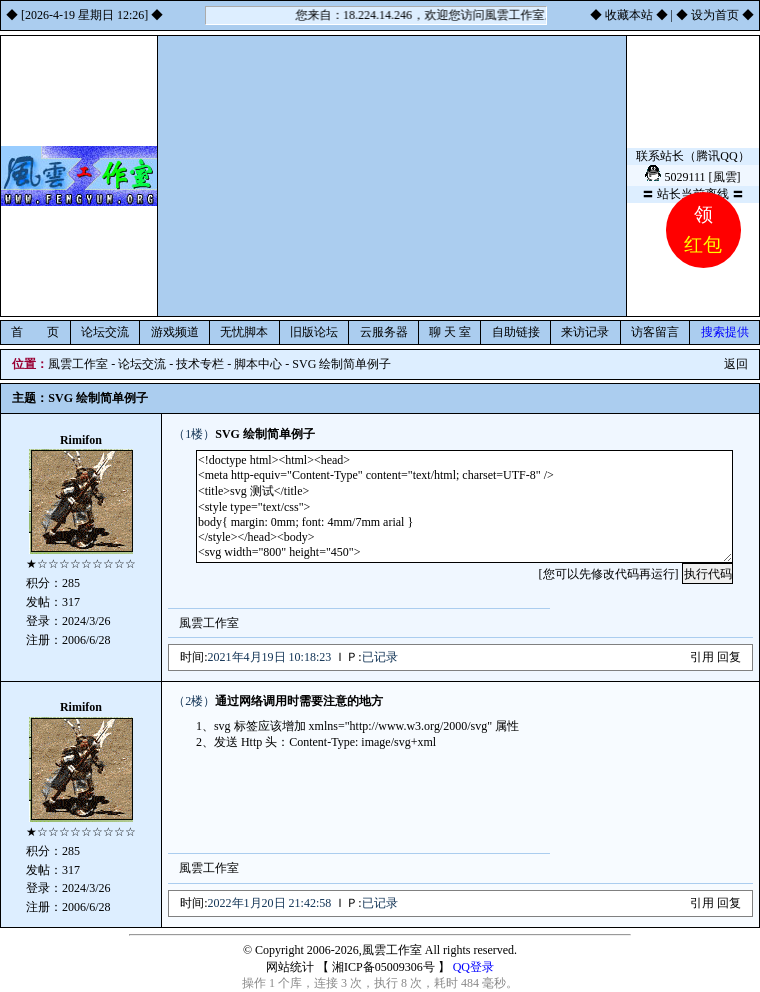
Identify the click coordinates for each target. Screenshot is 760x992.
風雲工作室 (78, 364)
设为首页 (715, 15)
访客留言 (655, 332)
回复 (729, 657)
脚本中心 (258, 364)
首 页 (35, 332)
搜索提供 (725, 332)
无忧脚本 (244, 332)
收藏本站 (629, 15)
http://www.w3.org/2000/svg (419, 726)
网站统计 (290, 967)
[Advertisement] (392, 176)
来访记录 (585, 332)
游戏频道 (175, 332)
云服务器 (384, 332)
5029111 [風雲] (702, 177)
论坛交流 (105, 332)
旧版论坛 (314, 332)
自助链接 (516, 332)
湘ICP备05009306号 (383, 967)
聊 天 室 (450, 332)
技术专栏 (200, 364)
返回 (736, 364)
